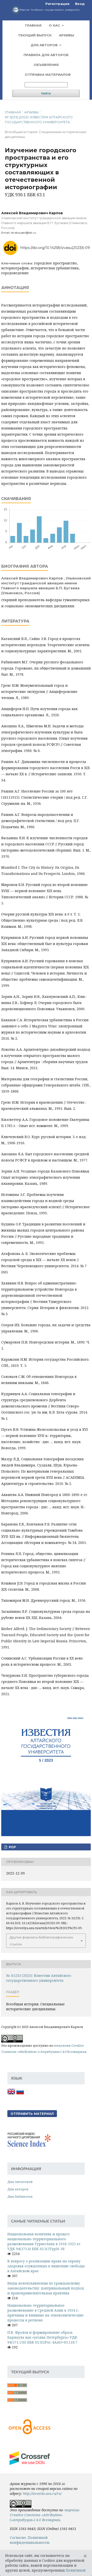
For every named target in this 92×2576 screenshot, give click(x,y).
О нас (55, 25)
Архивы (66, 35)
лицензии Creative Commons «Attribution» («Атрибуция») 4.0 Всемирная (44, 2515)
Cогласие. (18, 2537)
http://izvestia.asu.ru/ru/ (42, 2493)
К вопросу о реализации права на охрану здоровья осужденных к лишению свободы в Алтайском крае (46, 2266)
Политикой (76, 2570)
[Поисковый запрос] (46, 84)
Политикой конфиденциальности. (30, 2540)
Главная (33, 25)
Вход (80, 4)
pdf (12, 1847)
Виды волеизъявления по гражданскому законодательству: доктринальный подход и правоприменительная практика (45, 2288)
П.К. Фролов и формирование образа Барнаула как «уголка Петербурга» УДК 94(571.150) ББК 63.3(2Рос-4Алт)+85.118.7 (42, 2337)
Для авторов (45, 45)
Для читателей (20, 2182)
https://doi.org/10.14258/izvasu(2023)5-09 (55, 247)
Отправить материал (32, 2114)
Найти (46, 93)
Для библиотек (20, 2196)
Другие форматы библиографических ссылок (41, 1940)
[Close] (85, 2556)
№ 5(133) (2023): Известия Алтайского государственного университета (39, 119)
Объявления (46, 65)
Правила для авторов (46, 55)
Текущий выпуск (35, 35)
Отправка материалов (48, 74)
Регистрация (57, 4)
